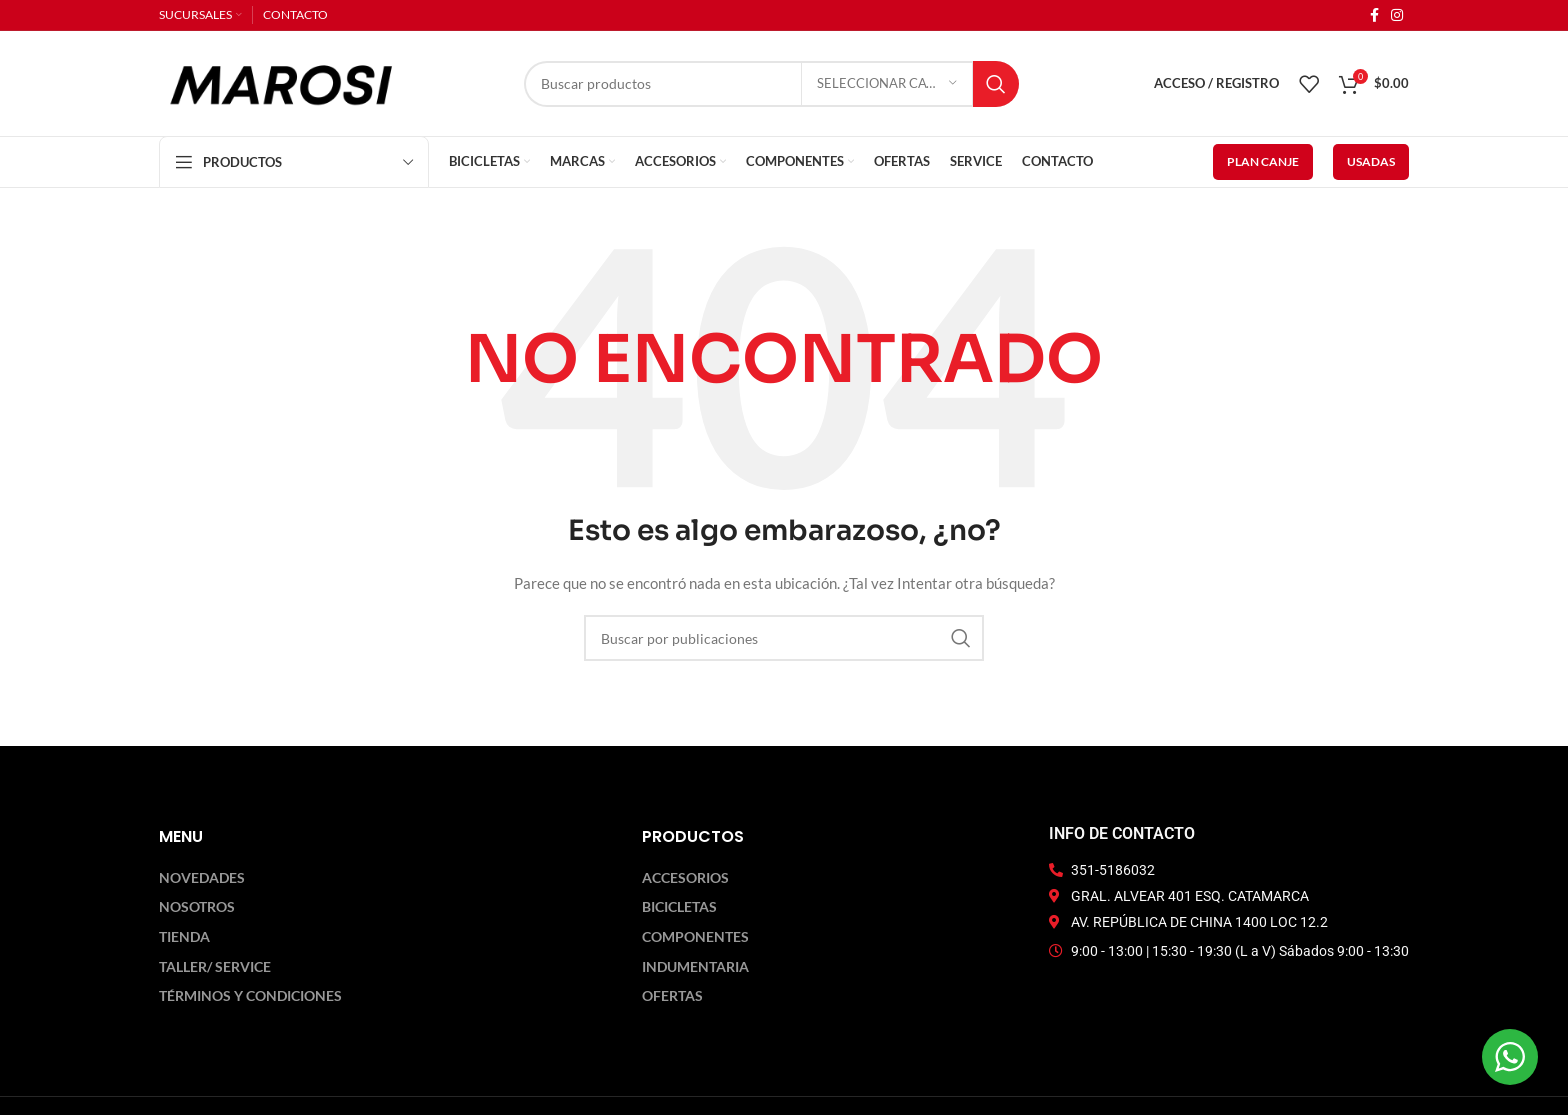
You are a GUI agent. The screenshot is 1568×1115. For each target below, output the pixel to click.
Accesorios (685, 878)
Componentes (695, 937)
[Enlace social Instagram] (1397, 15)
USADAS (1371, 161)
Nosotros (197, 907)
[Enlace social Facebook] (1374, 15)
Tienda (184, 937)
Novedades (202, 878)
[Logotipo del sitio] (281, 81)
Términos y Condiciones (250, 996)
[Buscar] (771, 84)
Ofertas (672, 996)
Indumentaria (695, 967)
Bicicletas (679, 907)
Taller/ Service (215, 967)
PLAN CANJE (1263, 161)
